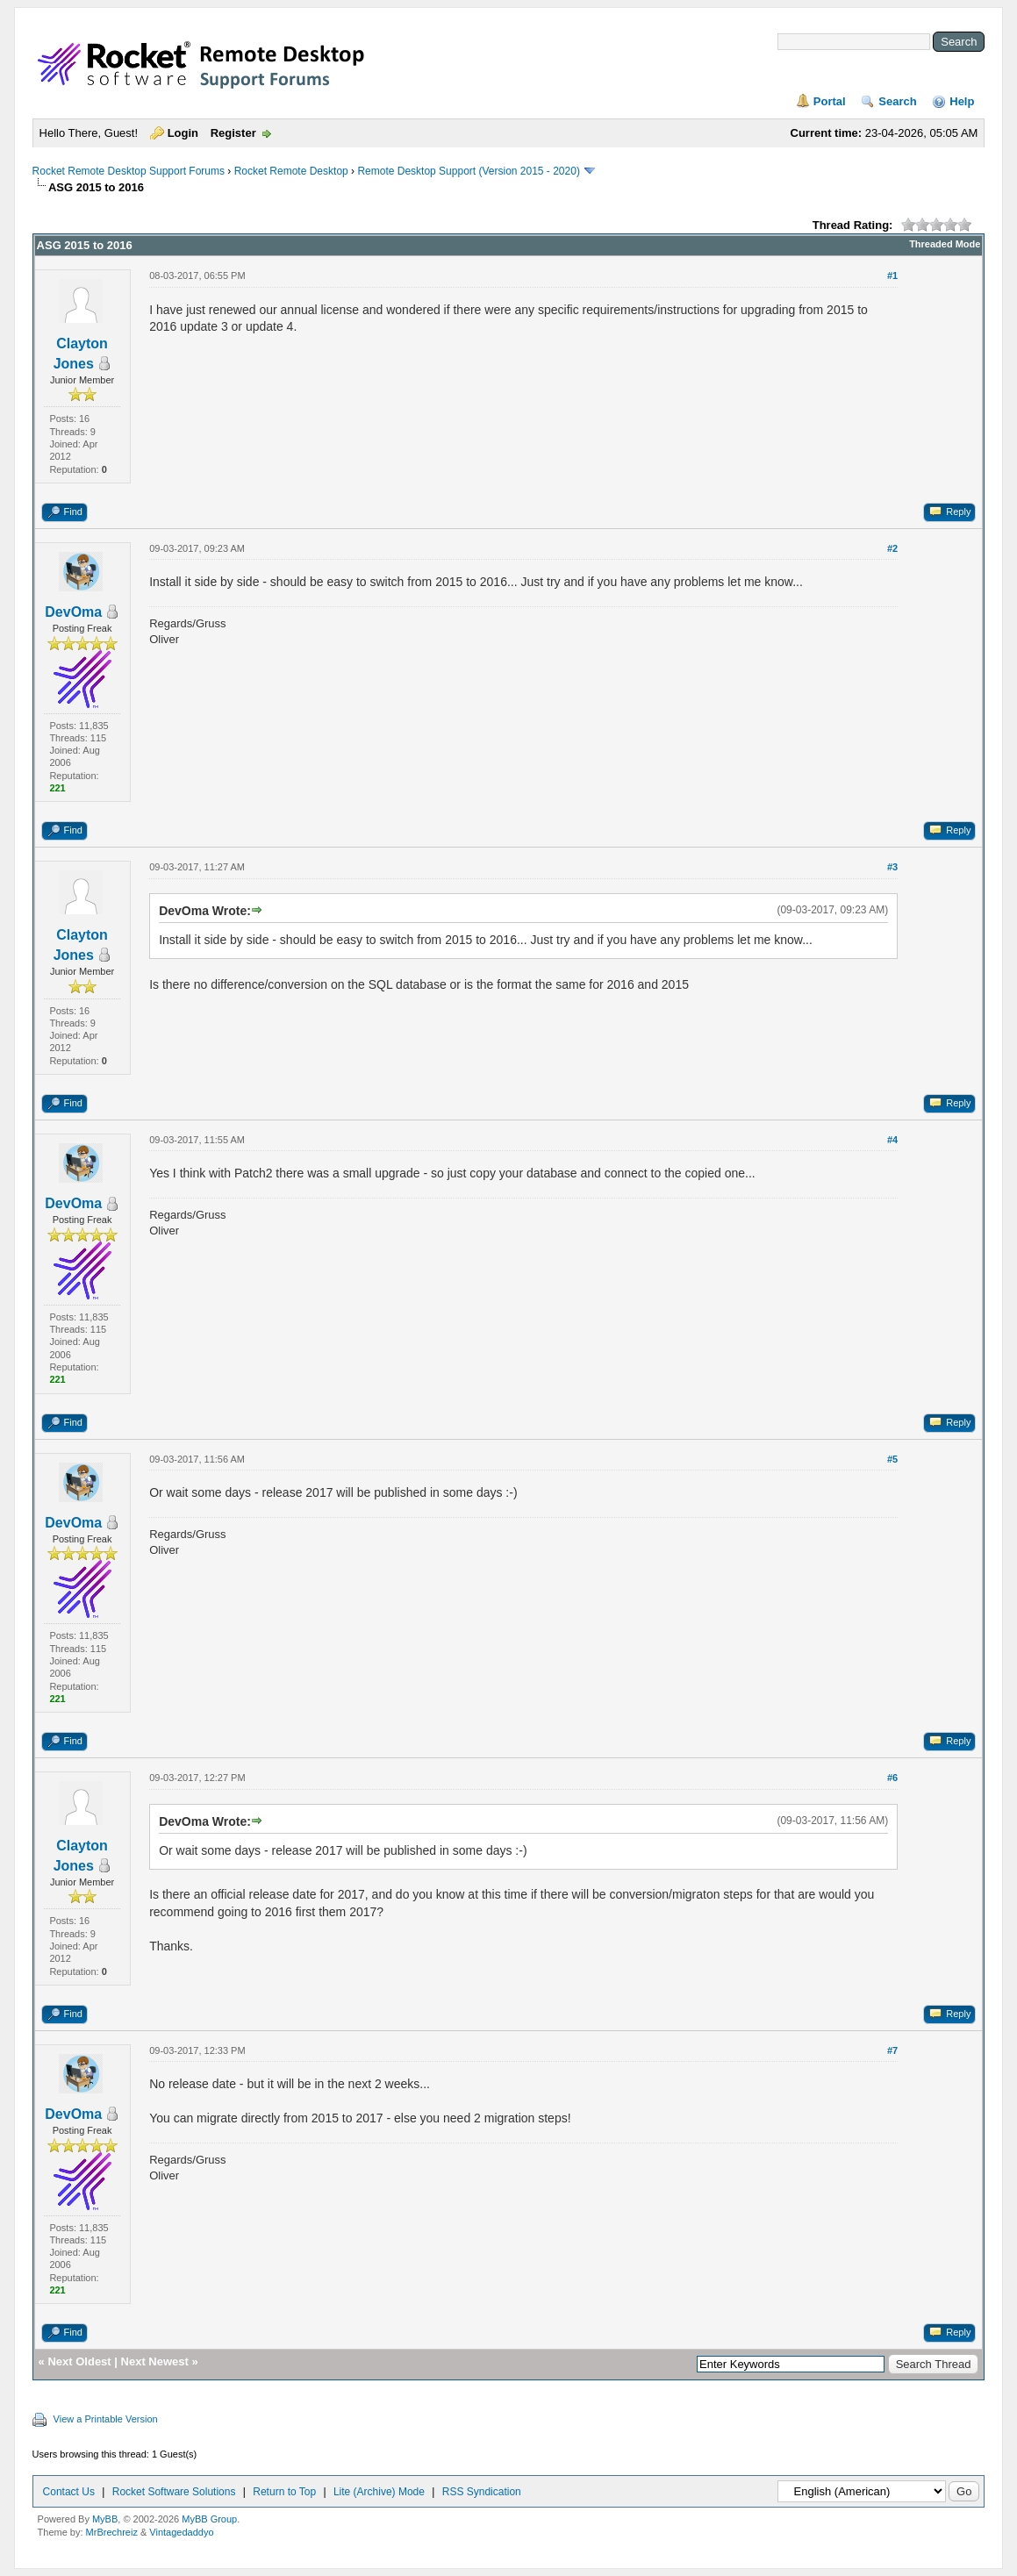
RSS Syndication (481, 2492)
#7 (892, 2050)
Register (233, 133)
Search (897, 101)
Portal (829, 101)
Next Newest (155, 2361)
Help (961, 101)
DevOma (73, 612)
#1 (892, 275)
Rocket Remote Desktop (291, 171)
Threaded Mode (944, 244)
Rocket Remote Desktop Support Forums (128, 171)
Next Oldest (79, 2361)
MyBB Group (209, 2519)
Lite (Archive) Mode (379, 2492)
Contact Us (69, 2492)
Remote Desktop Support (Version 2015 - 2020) (468, 171)
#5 (892, 1459)
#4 (892, 1139)
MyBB (105, 2519)
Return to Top (284, 2492)
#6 (892, 1777)
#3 (892, 867)
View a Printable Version (106, 2419)
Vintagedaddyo (181, 2532)
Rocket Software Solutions (174, 2492)
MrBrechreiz (112, 2532)
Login (183, 133)
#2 (892, 548)
